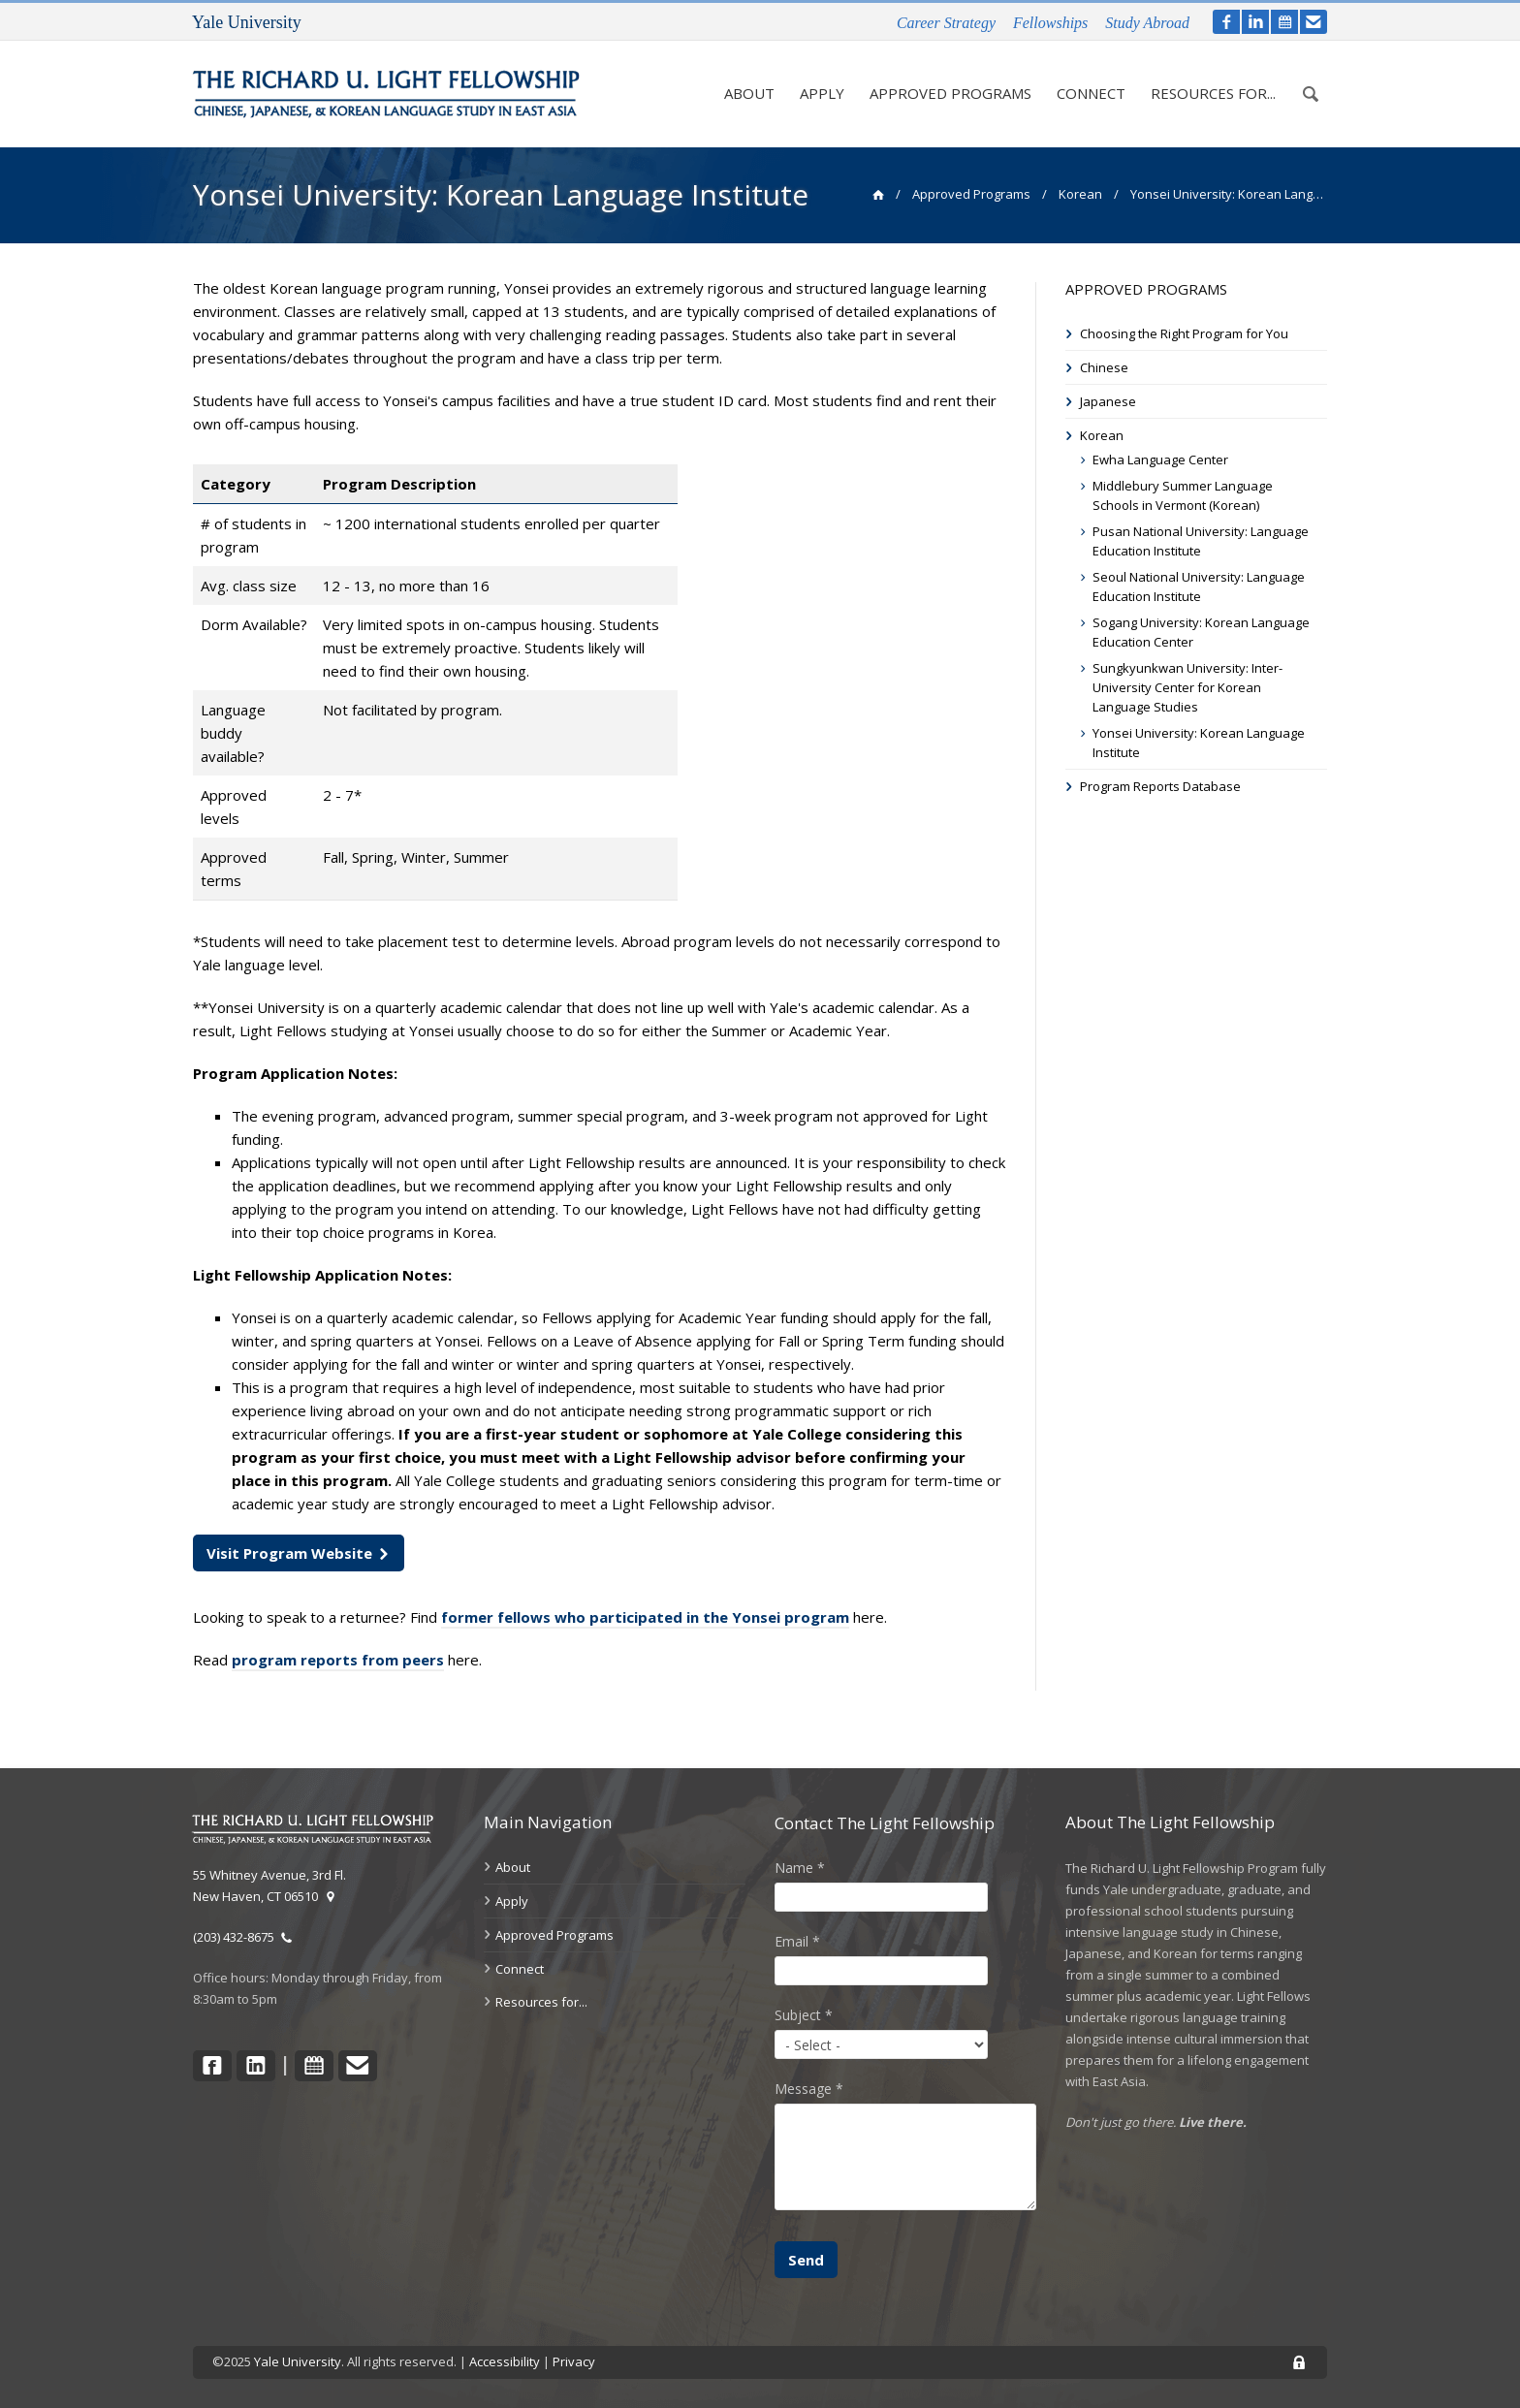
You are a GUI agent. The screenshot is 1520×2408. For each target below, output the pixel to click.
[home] (877, 194)
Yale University (297, 2361)
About (743, 93)
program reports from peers (338, 1659)
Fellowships (1050, 23)
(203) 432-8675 (243, 1937)
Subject (804, 2015)
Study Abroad (1147, 23)
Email (797, 1941)
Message (809, 2088)
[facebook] (1226, 22)
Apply (815, 93)
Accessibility (504, 2361)
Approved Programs (945, 83)
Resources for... (1207, 83)
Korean (1080, 194)
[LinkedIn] (1255, 22)
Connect (1084, 93)
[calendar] (1284, 22)
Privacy (574, 2361)
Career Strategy (946, 23)
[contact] (1313, 22)
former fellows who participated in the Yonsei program (645, 1617)
